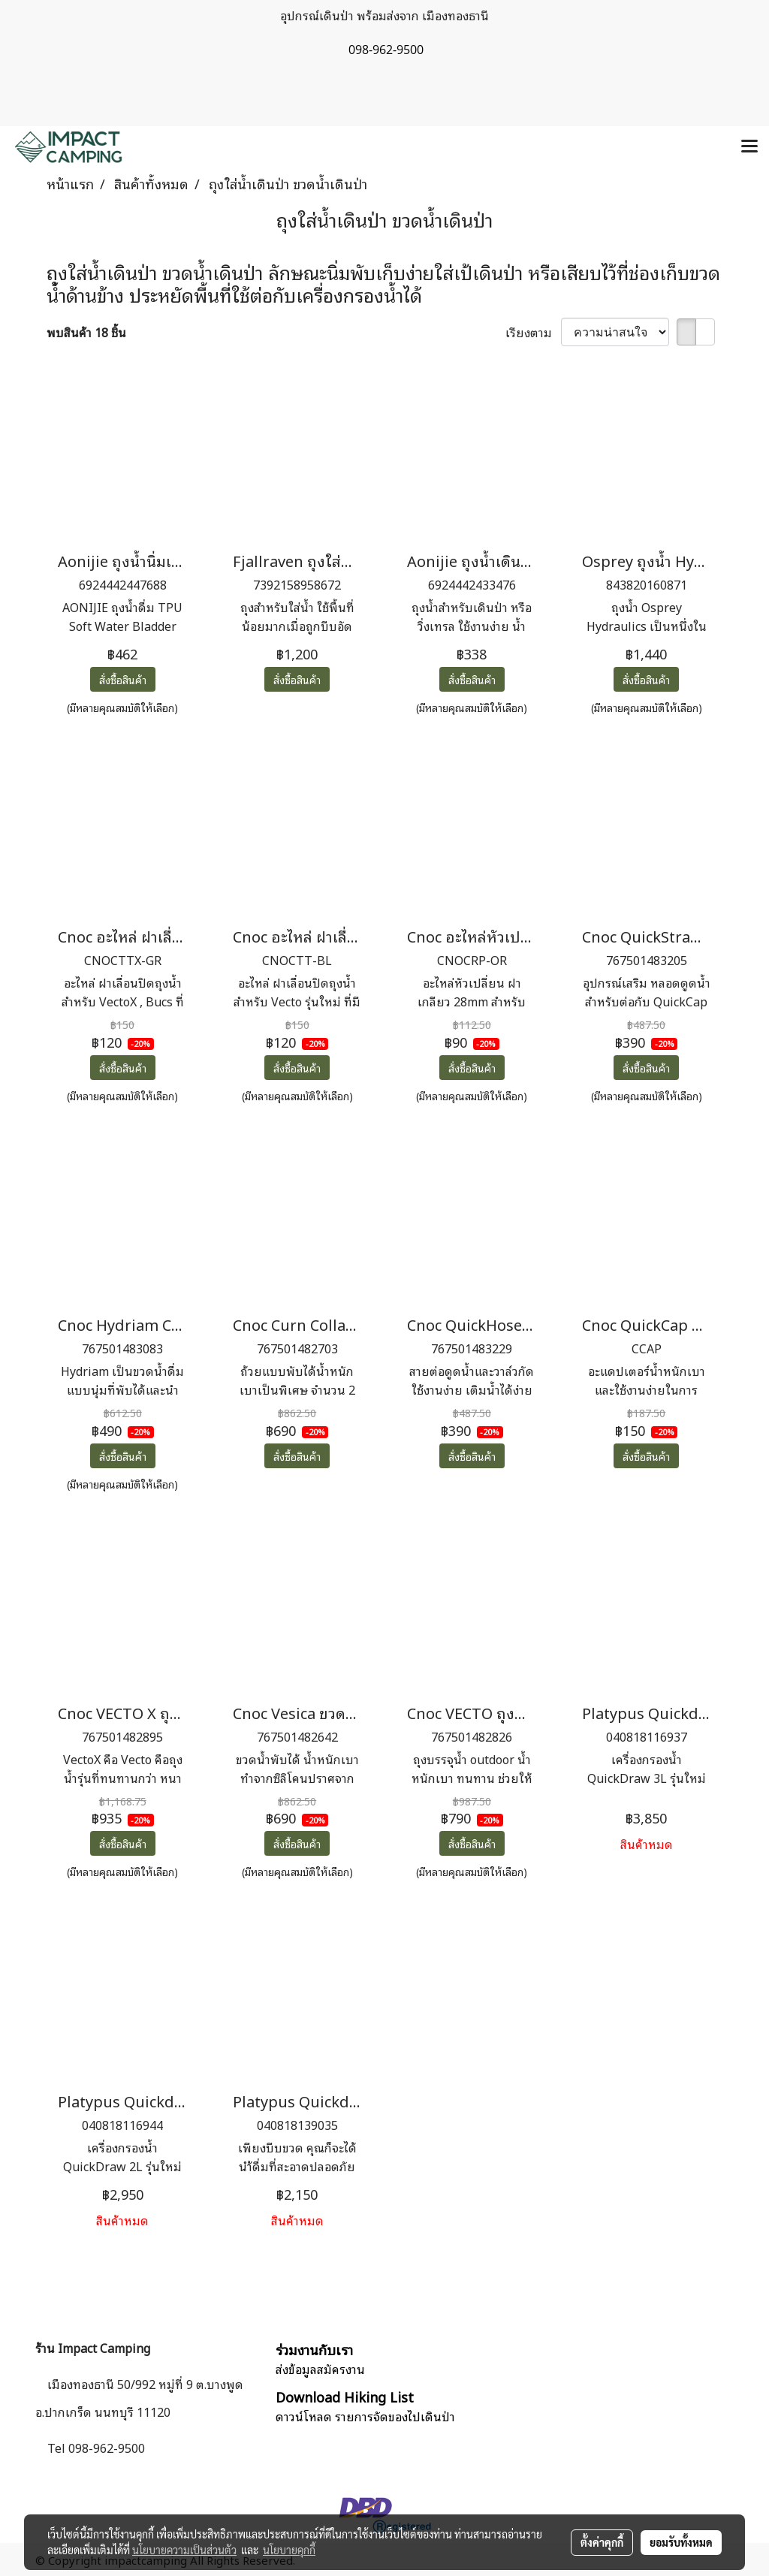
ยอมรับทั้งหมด (681, 2542)
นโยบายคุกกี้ (289, 2549)
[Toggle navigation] (749, 147)
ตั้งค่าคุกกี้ (602, 2542)
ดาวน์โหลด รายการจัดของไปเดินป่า (365, 2416)
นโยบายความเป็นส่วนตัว (184, 2549)
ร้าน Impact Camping (92, 2347)
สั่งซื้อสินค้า (122, 679)
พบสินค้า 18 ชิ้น (86, 332)
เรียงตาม (533, 332)
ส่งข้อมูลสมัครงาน (320, 2368)
